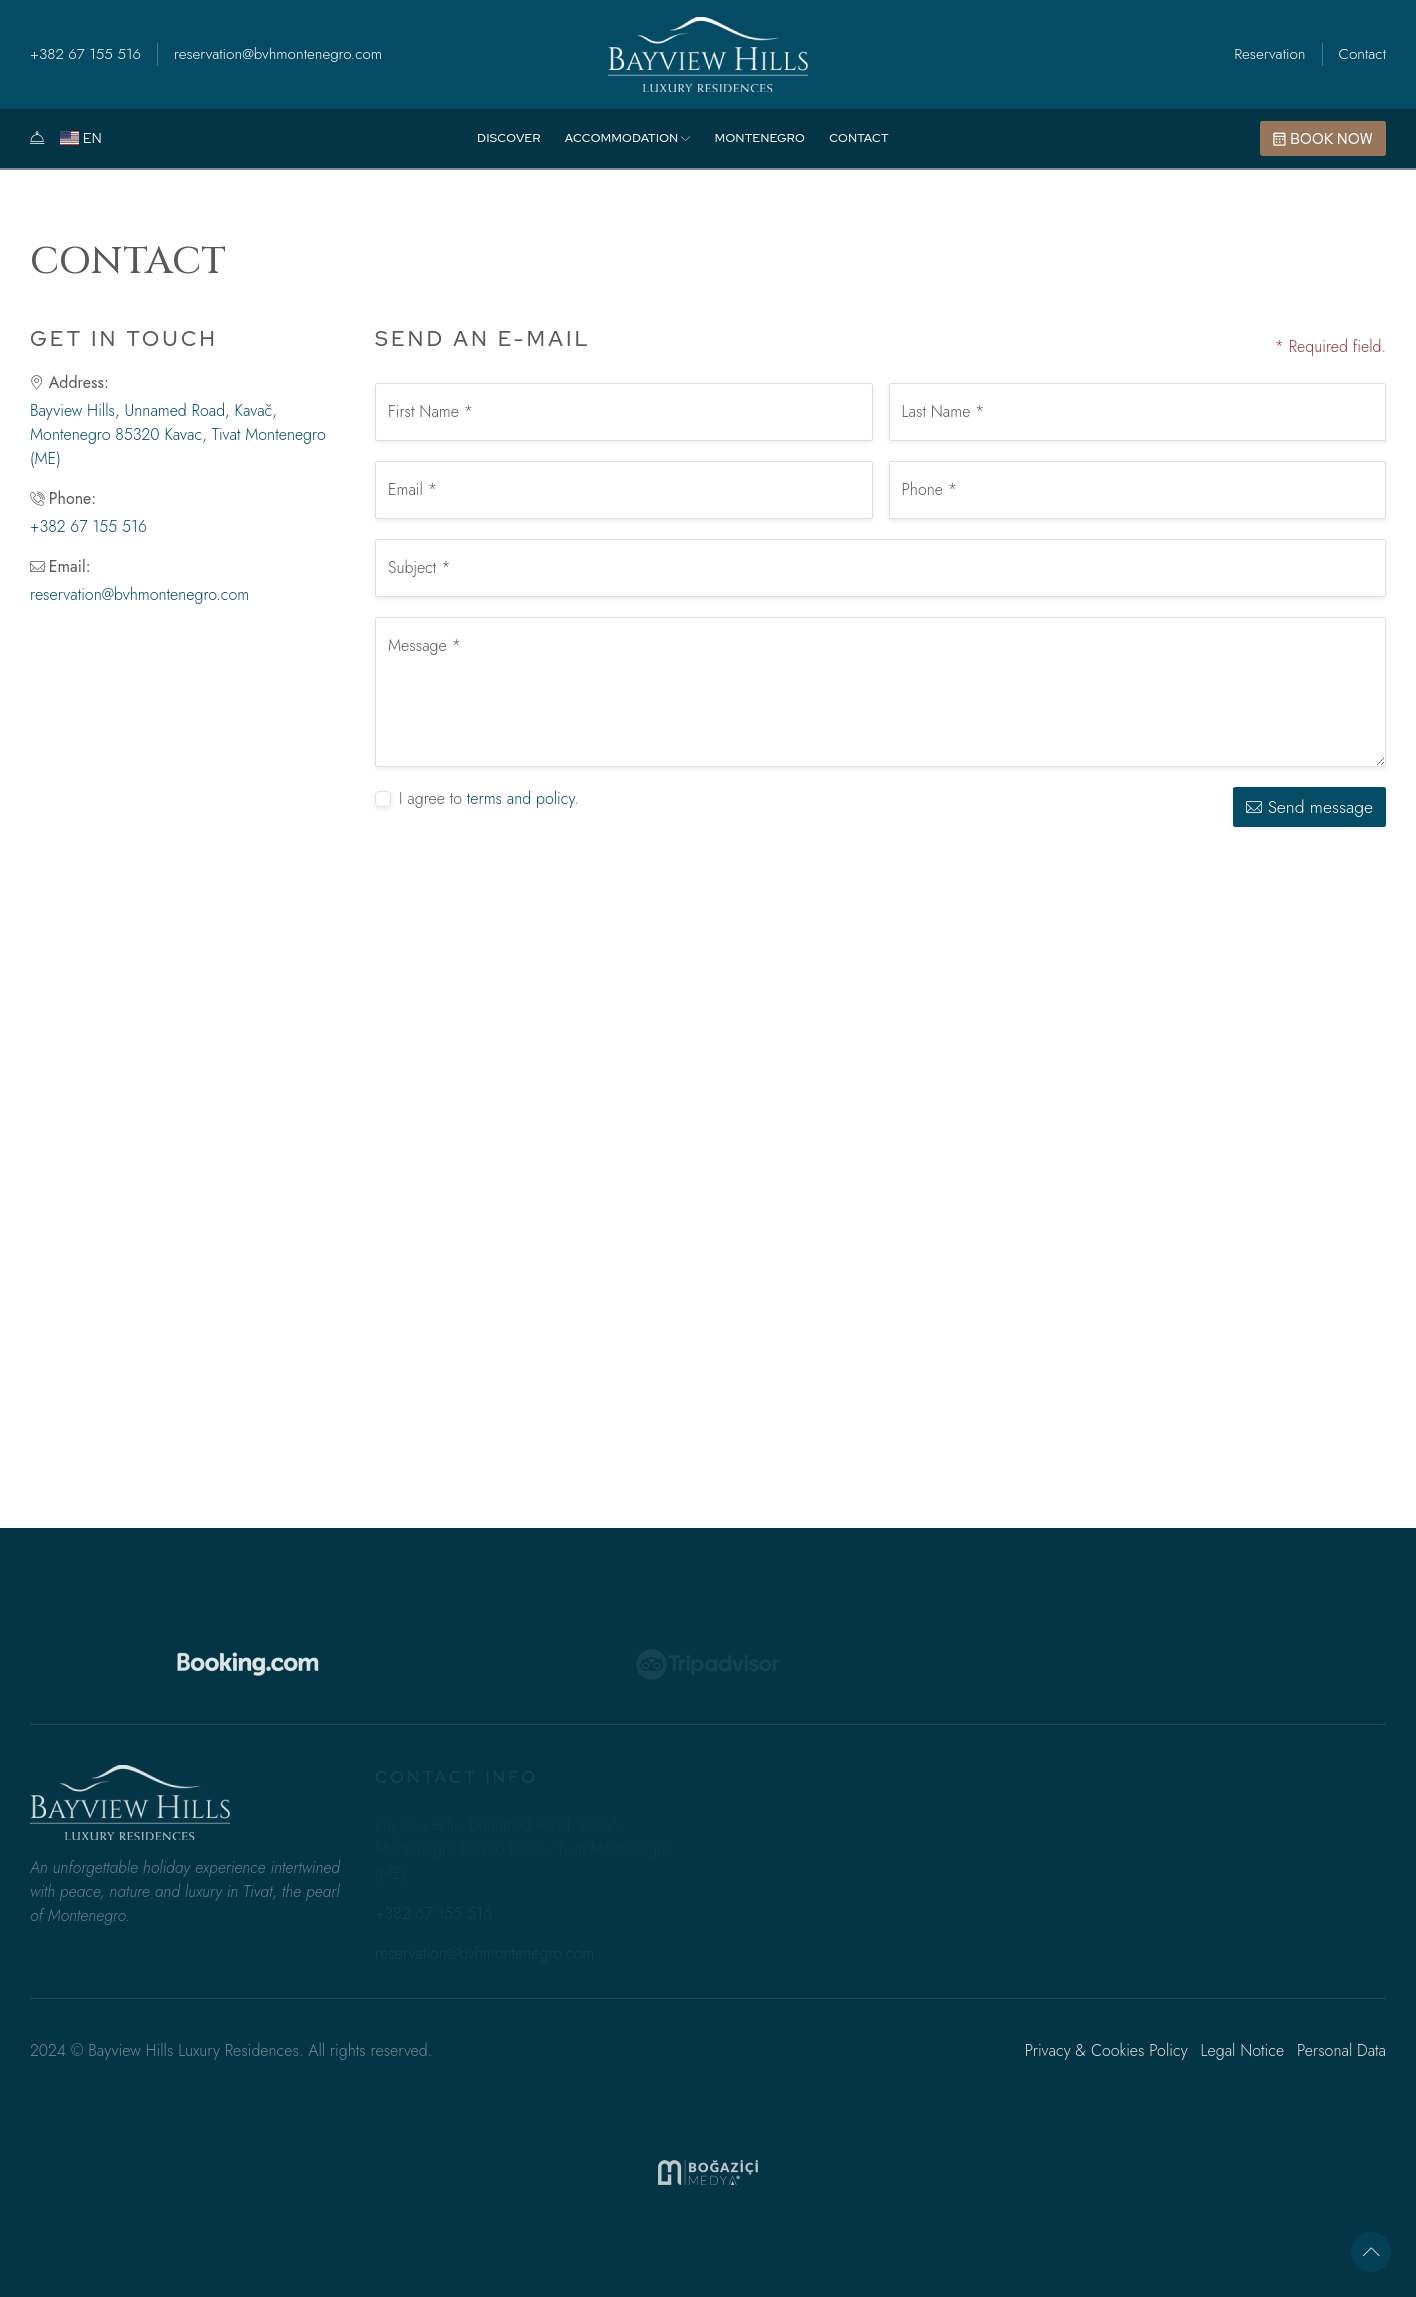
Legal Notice (1242, 2050)
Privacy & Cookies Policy (1106, 2050)
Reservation (1269, 54)
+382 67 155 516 (85, 54)
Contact (1362, 54)
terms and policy (521, 798)
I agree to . (489, 798)
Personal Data (1341, 2050)
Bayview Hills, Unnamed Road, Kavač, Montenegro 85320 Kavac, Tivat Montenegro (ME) (178, 434)
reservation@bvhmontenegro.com (278, 54)
